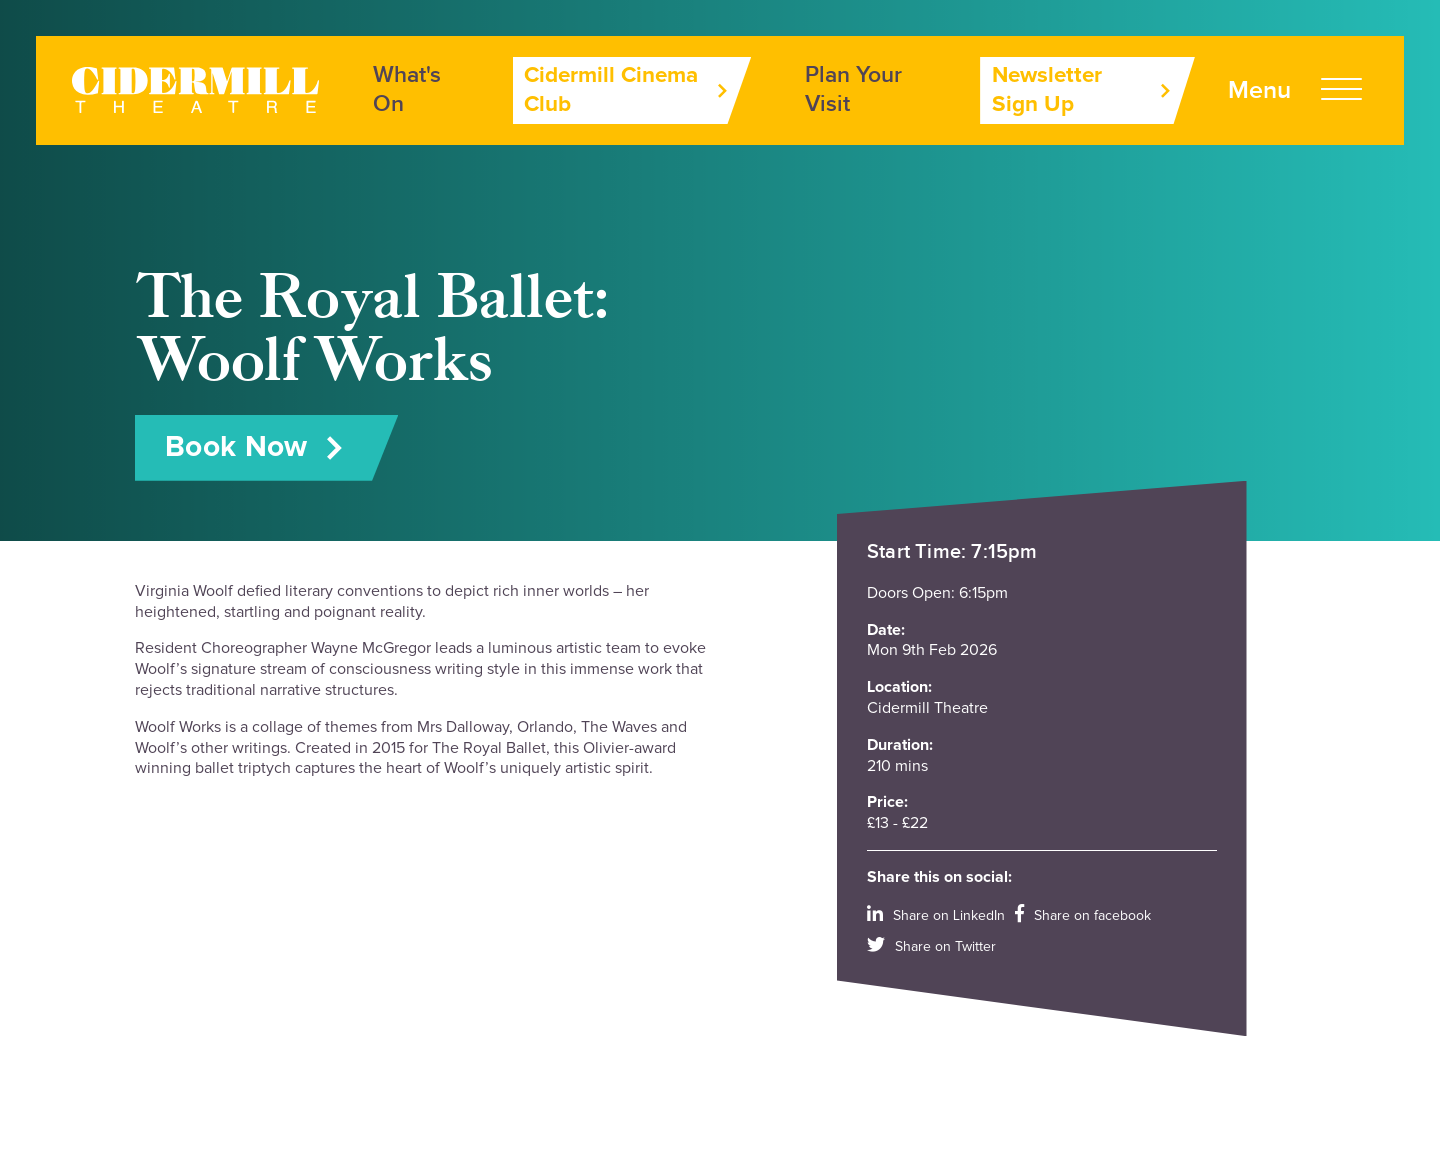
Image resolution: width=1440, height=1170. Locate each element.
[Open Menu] (1295, 90)
